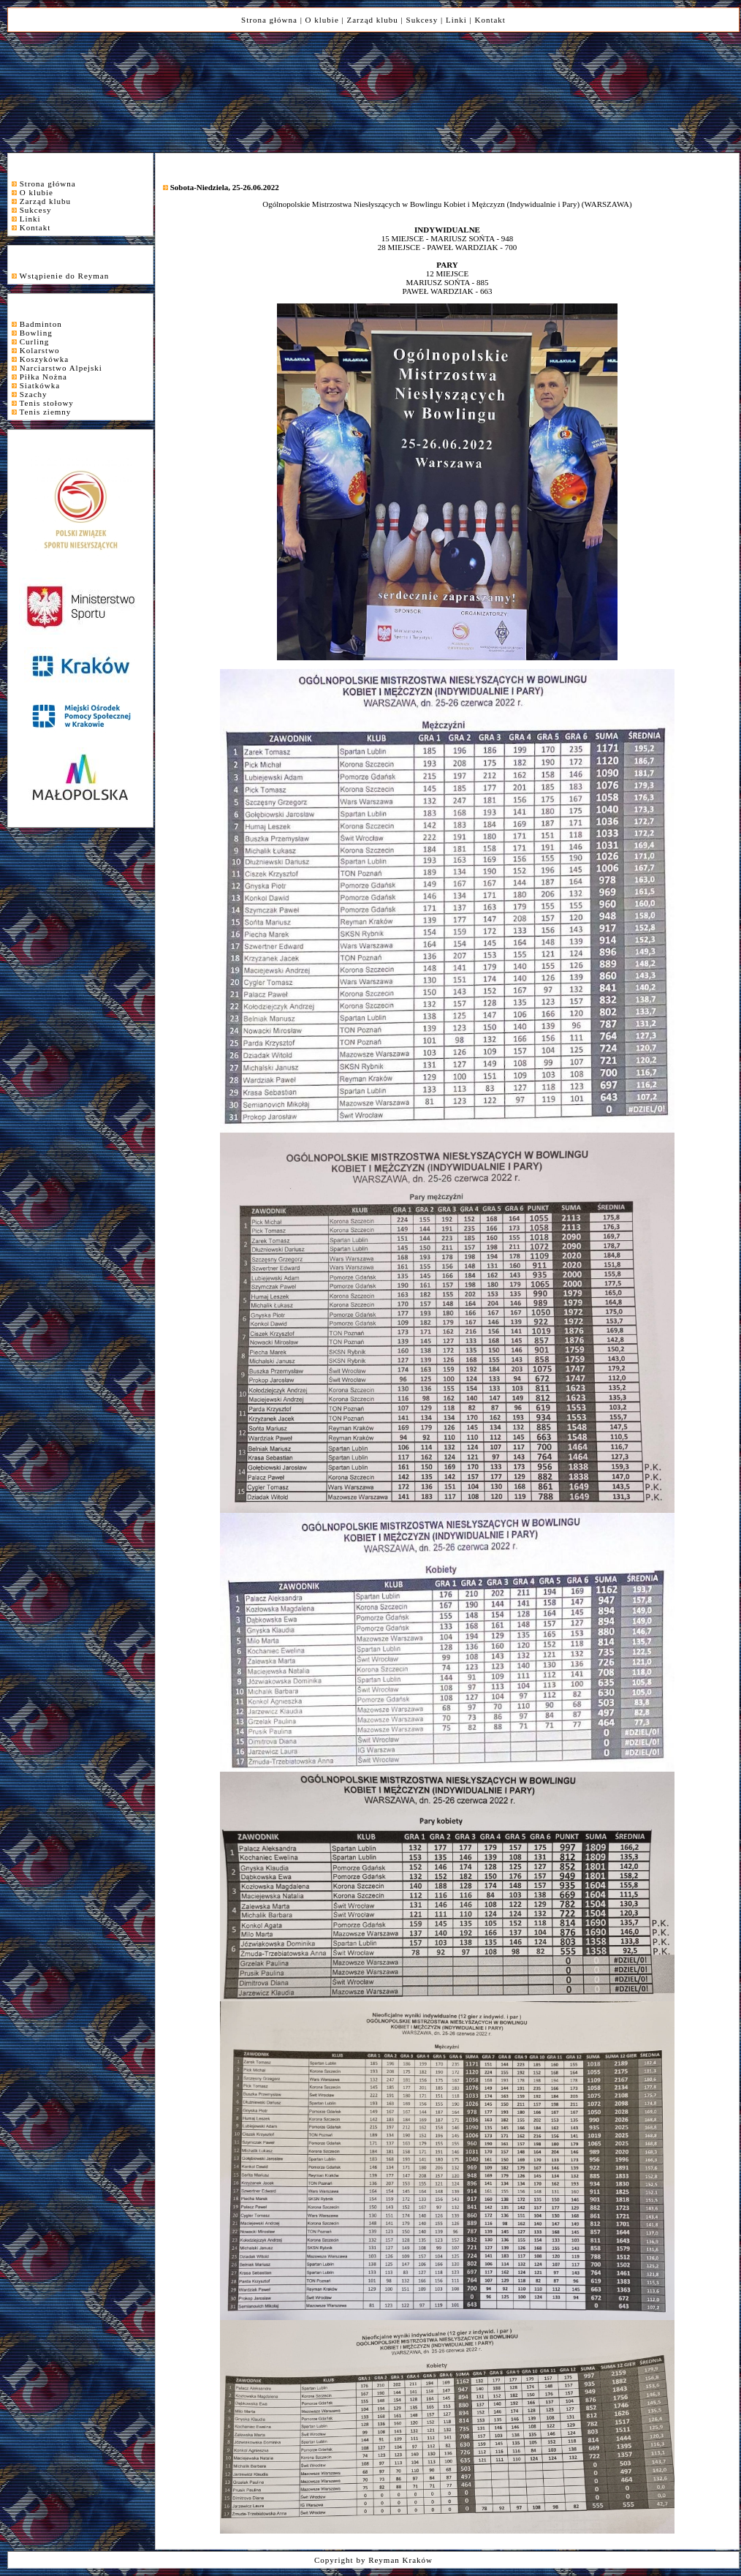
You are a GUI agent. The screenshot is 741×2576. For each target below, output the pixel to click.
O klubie (322, 19)
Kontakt (489, 19)
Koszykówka (44, 359)
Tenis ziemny (46, 411)
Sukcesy (422, 19)
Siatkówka (40, 385)
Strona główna (269, 19)
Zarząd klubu (372, 19)
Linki (456, 19)
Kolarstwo (40, 350)
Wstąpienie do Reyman (65, 275)
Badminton (41, 324)
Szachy (34, 394)
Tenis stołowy (47, 403)
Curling (35, 341)
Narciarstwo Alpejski (61, 367)
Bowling (36, 332)
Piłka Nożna (43, 376)
